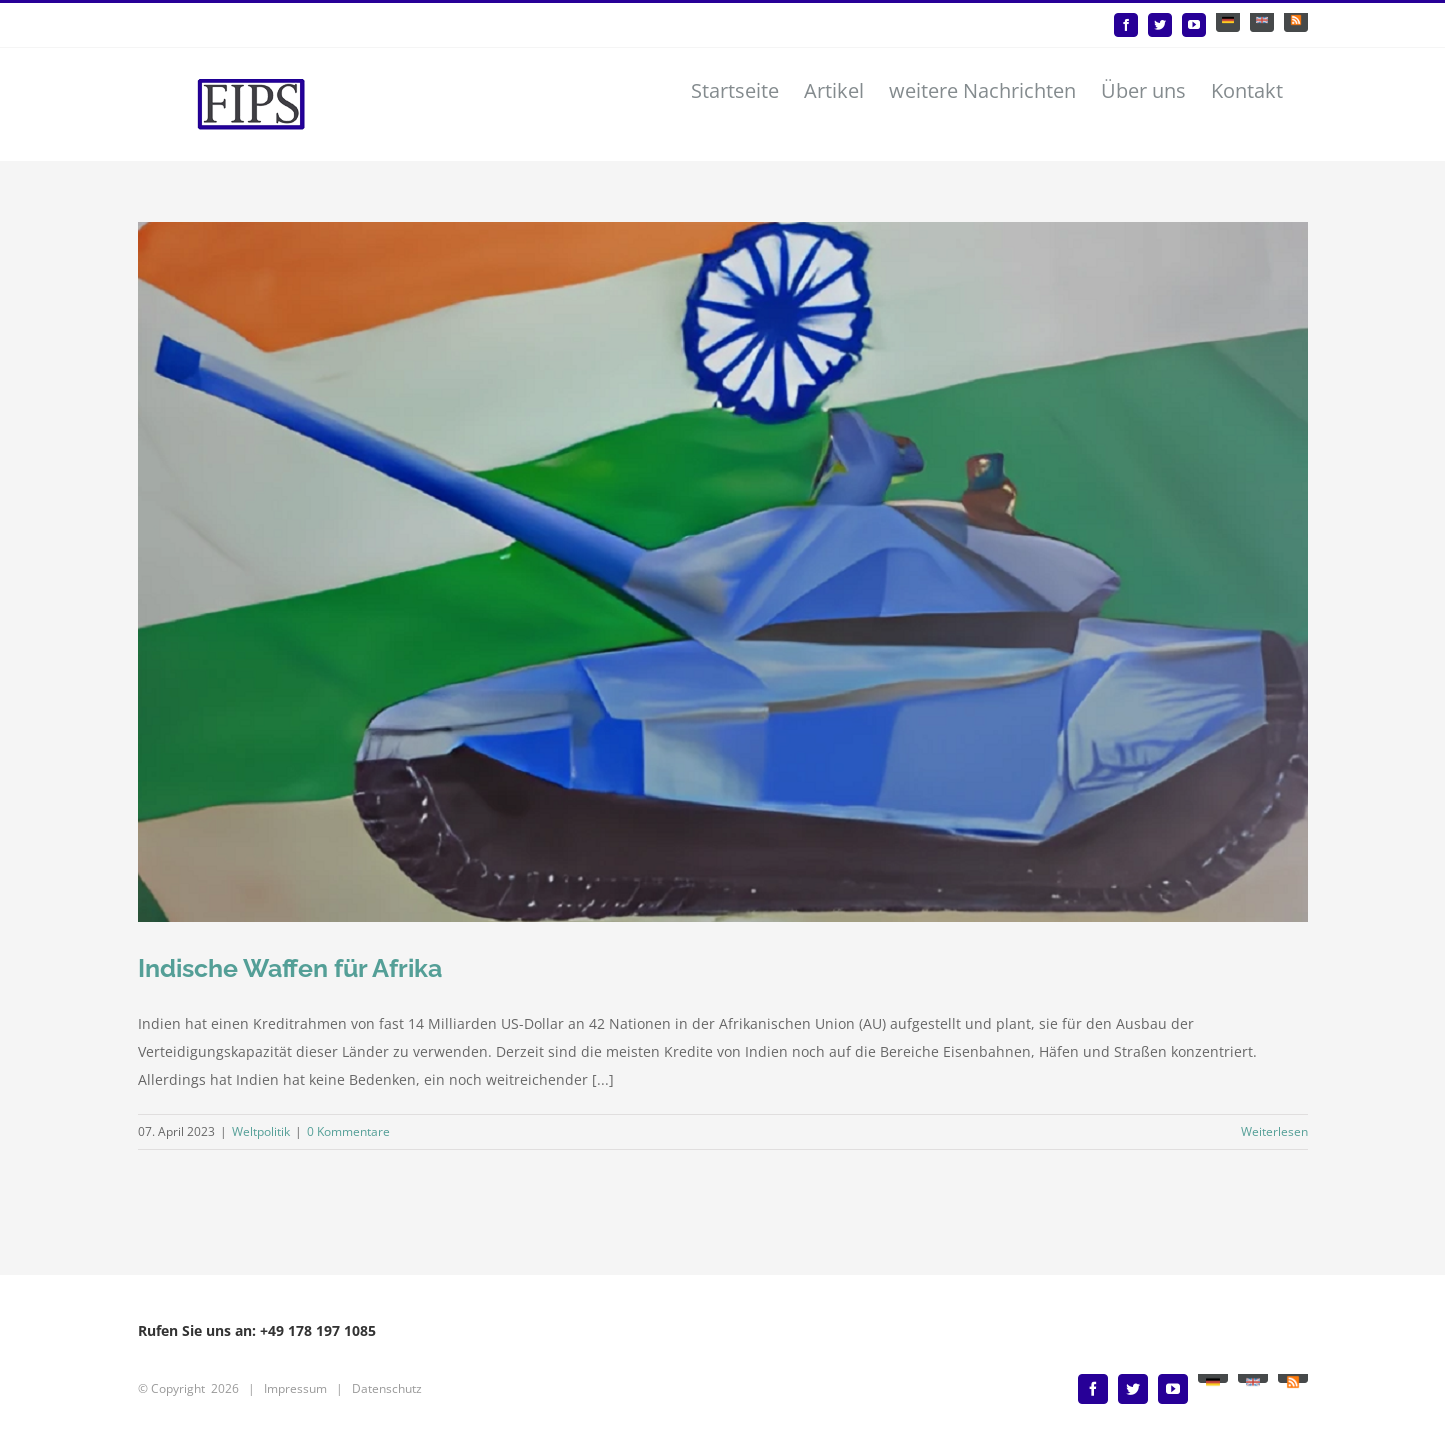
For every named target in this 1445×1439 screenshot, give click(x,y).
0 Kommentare (348, 1131)
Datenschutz (387, 1388)
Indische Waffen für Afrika (290, 968)
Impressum (295, 1388)
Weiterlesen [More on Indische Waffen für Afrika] (1274, 1131)
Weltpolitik (261, 1131)
